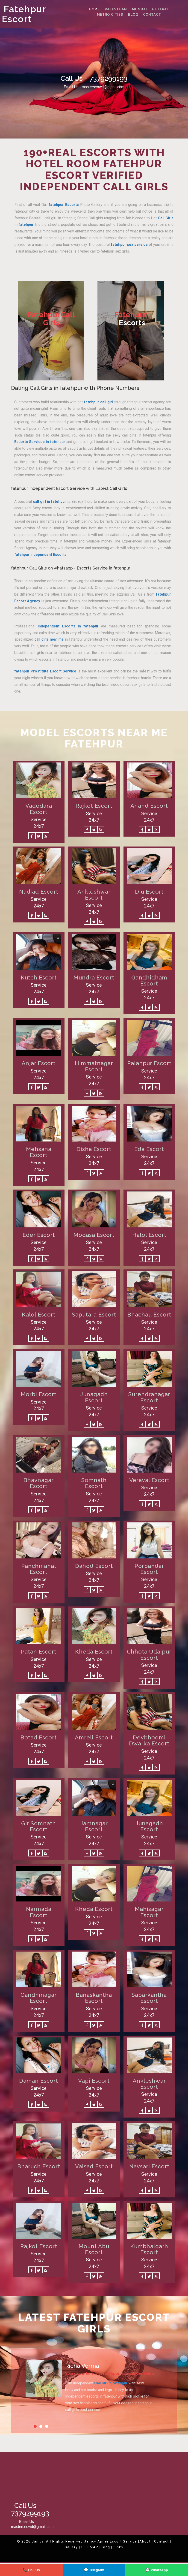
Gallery (71, 2547)
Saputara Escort (94, 1314)
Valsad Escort (94, 2166)
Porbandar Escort (149, 1569)
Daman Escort (38, 2080)
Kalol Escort (39, 1314)
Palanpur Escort (149, 1063)
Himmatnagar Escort (94, 1066)
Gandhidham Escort (149, 980)
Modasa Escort (94, 1235)
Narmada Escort (38, 1912)
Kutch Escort (39, 977)
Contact (152, 14)
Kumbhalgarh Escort (149, 2249)
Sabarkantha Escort (149, 1998)
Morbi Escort (38, 1394)
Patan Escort (38, 1651)
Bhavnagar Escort (39, 1483)
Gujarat (160, 9)
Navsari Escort (149, 2166)
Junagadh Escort (94, 1397)
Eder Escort (39, 1235)
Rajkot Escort (94, 805)
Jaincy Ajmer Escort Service (110, 2541)
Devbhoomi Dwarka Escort (149, 1740)
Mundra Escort (93, 977)
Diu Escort (149, 891)
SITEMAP (89, 2547)
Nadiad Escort (38, 891)
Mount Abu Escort (94, 2249)
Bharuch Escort (38, 2166)
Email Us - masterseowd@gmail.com (94, 87)
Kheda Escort (94, 1651)
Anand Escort (149, 805)
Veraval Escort (149, 1480)
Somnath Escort (94, 1483)
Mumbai (139, 9)
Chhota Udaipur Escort (149, 1654)
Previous (90, 2433)
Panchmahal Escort (38, 1569)
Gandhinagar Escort (39, 1998)
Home (94, 9)
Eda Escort (149, 1149)
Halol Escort (149, 1235)
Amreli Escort (94, 1737)
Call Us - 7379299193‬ (94, 78)
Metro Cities (110, 14)
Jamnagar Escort (94, 1826)
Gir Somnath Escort (38, 1826)
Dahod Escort (94, 1566)
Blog (133, 14)
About (145, 2541)
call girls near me (49, 639)
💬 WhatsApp (156, 2570)
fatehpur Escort (24, 14)
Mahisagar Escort (149, 1912)
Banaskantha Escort (94, 1998)
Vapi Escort (94, 2080)
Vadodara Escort (38, 808)
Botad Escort (39, 1737)
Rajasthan (116, 9)
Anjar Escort (39, 1063)
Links (118, 2547)
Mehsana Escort (38, 1152)
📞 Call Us (31, 2570)
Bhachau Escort (149, 1314)
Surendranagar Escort (149, 1397)
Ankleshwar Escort (94, 894)
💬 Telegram (94, 2570)
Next (159, 2433)
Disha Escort (93, 1149)
